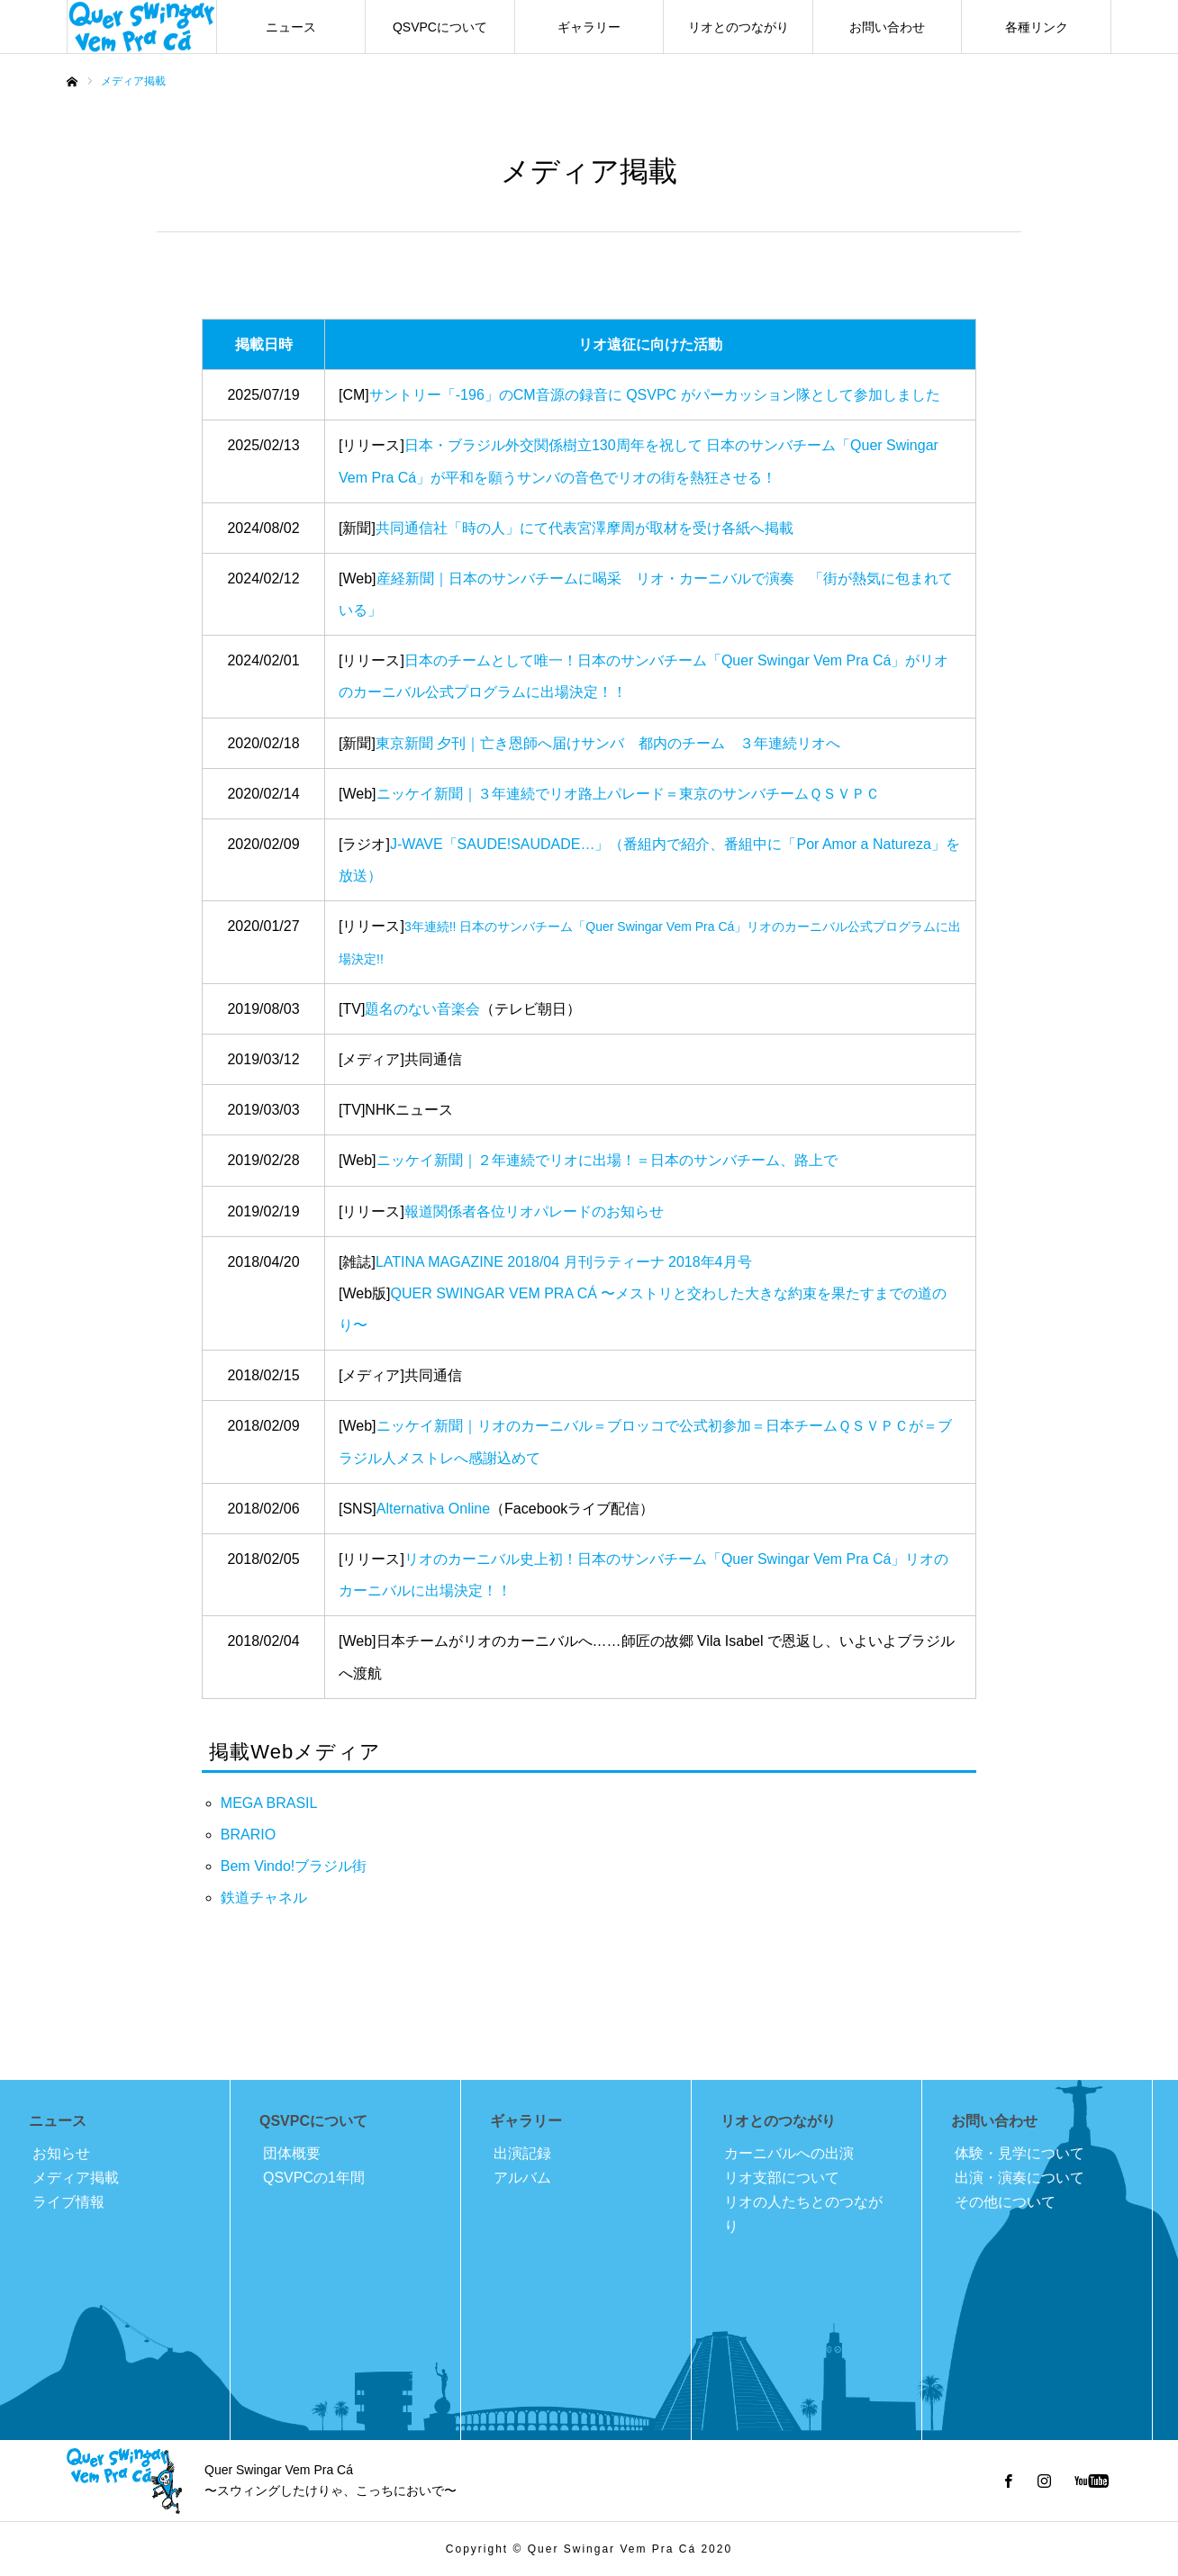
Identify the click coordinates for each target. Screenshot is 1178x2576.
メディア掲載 (75, 2177)
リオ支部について (781, 2177)
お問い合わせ (887, 27)
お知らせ (61, 2153)
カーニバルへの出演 (789, 2153)
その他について (1005, 2202)
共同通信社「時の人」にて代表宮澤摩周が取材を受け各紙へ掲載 (584, 528)
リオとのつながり (738, 27)
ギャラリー (589, 27)
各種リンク (1036, 27)
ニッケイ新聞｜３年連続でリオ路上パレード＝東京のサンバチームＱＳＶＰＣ (628, 793)
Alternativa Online (433, 1508)
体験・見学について (1019, 2153)
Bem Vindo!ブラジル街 (294, 1866)
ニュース (291, 27)
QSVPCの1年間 (314, 2177)
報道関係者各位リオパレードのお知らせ (534, 1211)
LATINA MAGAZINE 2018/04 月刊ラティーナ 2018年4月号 (564, 1262)
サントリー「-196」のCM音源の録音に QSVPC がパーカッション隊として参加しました (654, 394)
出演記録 (522, 2153)
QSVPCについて (440, 27)
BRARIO (248, 1834)
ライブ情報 (68, 2202)
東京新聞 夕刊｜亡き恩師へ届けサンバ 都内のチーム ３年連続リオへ (608, 743)
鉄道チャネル (264, 1897)
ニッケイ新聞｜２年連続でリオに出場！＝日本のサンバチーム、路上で (607, 1160)
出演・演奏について (1019, 2177)
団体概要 (292, 2153)
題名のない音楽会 (422, 1009)
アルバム (522, 2177)
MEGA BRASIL (269, 1803)
